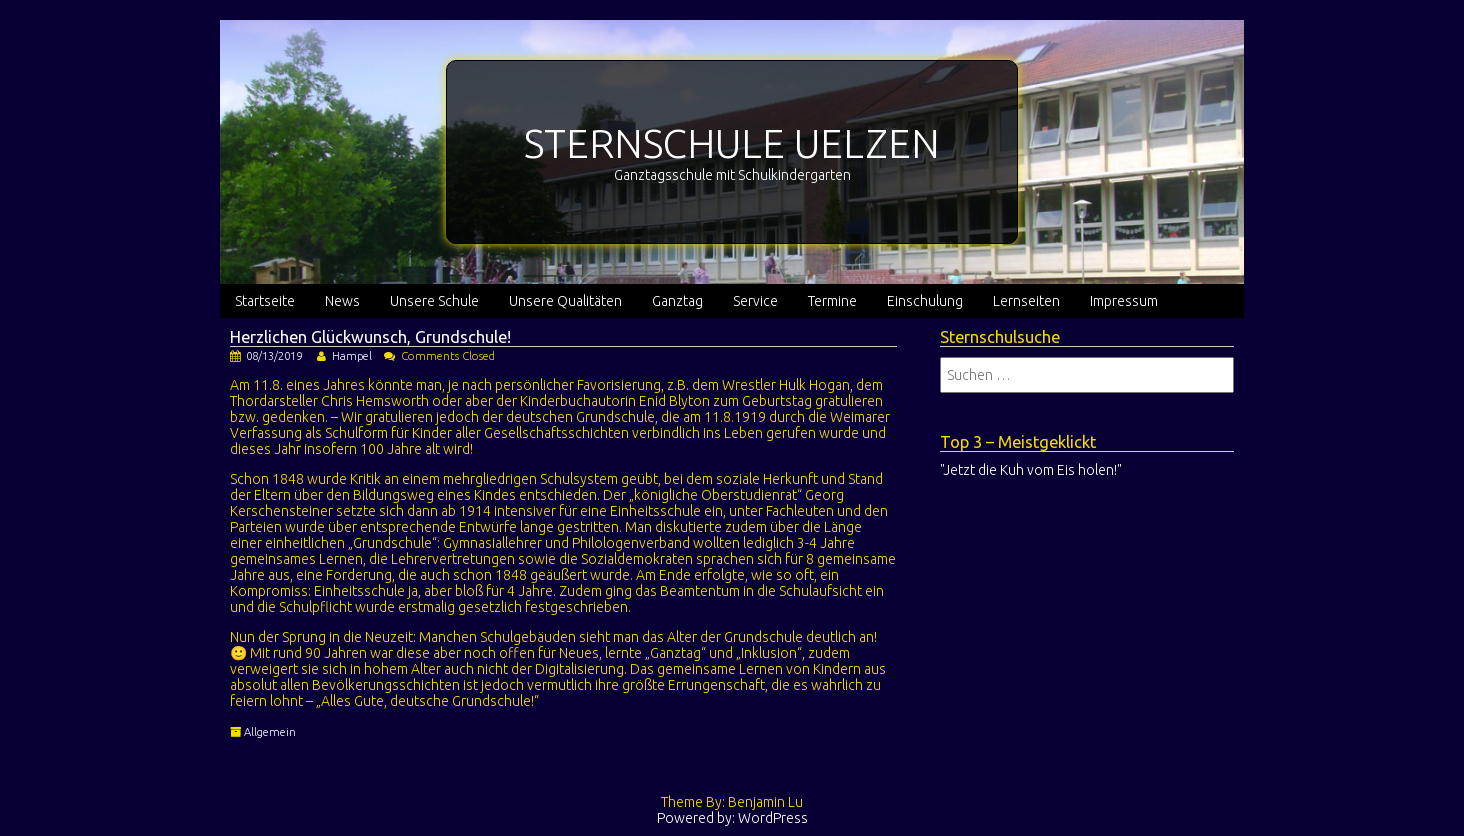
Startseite (265, 301)
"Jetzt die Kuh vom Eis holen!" (1031, 470)
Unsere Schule (434, 301)
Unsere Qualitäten (565, 301)
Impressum (1124, 301)
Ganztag (677, 301)
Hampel (352, 356)
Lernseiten (1026, 301)
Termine (832, 301)
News (342, 301)
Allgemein (270, 732)
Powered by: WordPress (732, 818)
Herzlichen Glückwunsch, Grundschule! (370, 337)
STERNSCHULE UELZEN (732, 143)
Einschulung (925, 301)
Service (755, 301)
